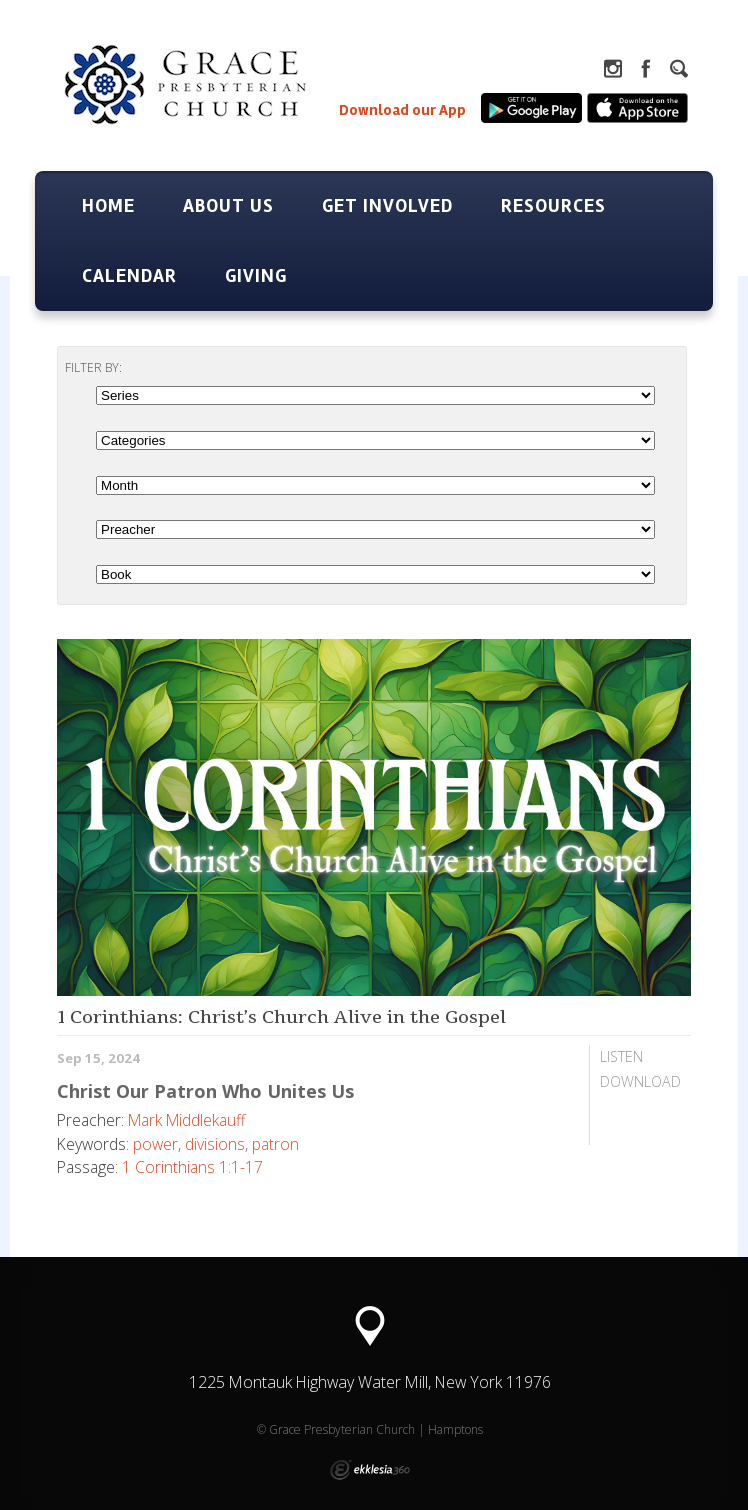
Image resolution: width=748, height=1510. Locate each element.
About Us (228, 206)
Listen (621, 1056)
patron (275, 1144)
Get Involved (387, 206)
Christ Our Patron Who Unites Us (205, 1091)
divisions (215, 1144)
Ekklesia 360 (370, 1470)
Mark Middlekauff (186, 1120)
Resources (553, 206)
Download (640, 1081)
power (155, 1144)
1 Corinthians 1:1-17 (192, 1167)
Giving (256, 276)
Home (108, 206)
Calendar (129, 276)
